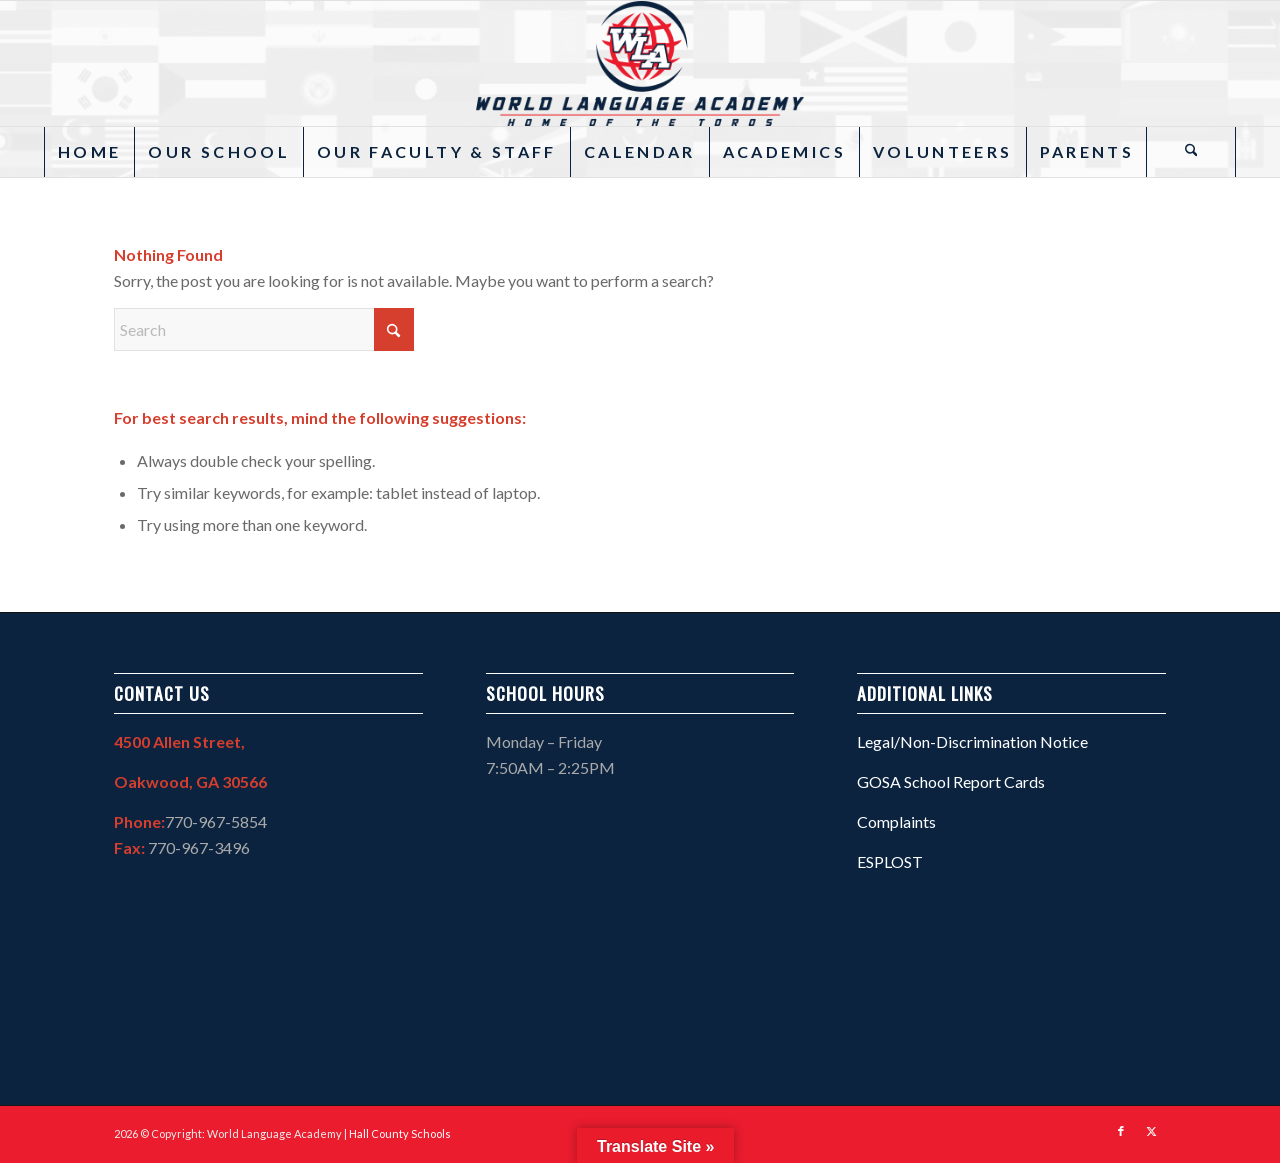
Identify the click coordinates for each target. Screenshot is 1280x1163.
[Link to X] (1151, 1131)
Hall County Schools (400, 1133)
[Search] (1191, 152)
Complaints (896, 821)
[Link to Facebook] (1121, 1131)
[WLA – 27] (640, 63)
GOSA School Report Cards (951, 781)
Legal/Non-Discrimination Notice (972, 741)
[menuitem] (89, 152)
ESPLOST (890, 861)
